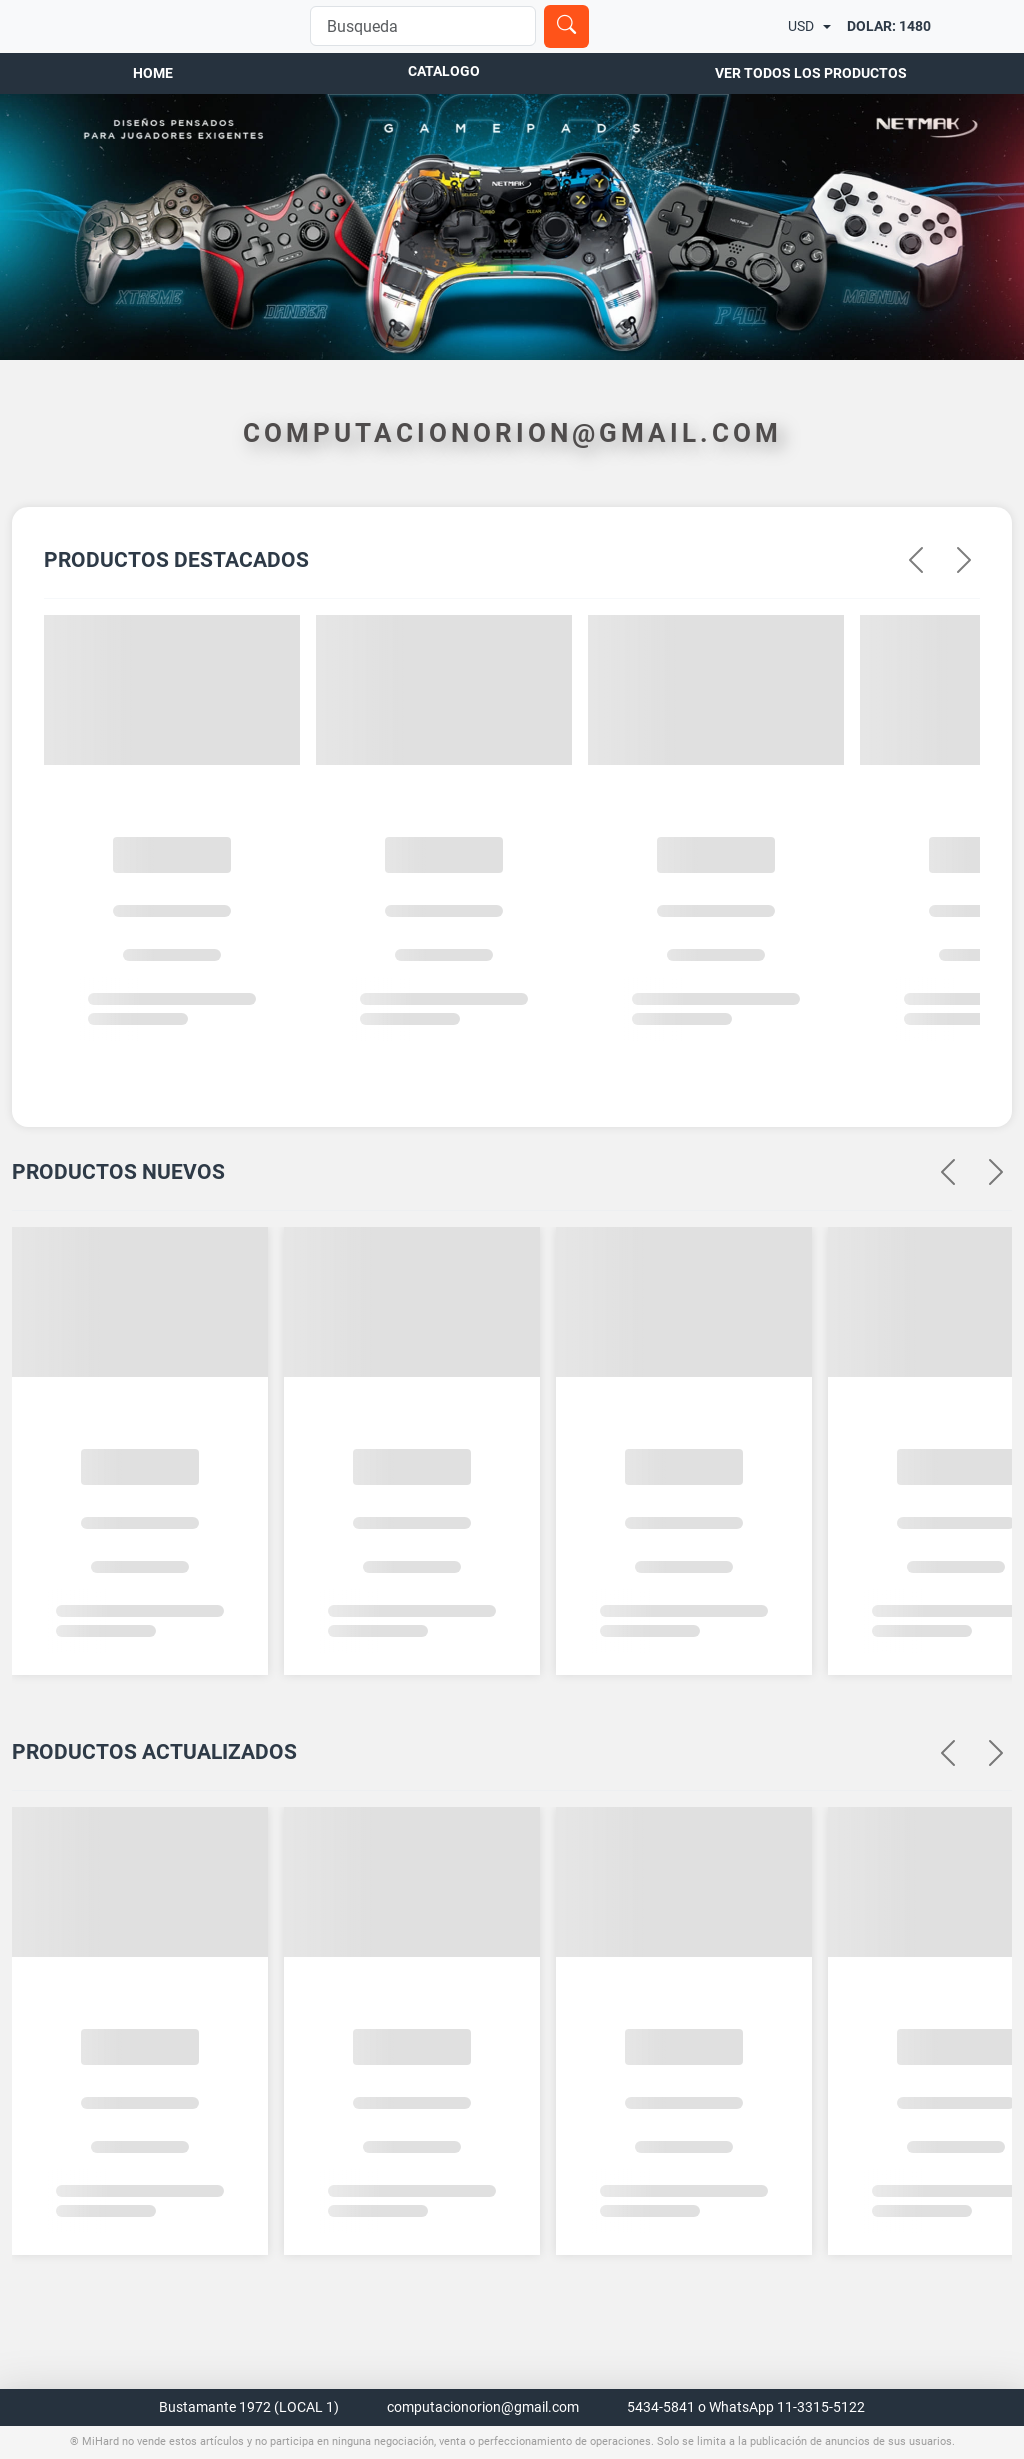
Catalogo (444, 141)
